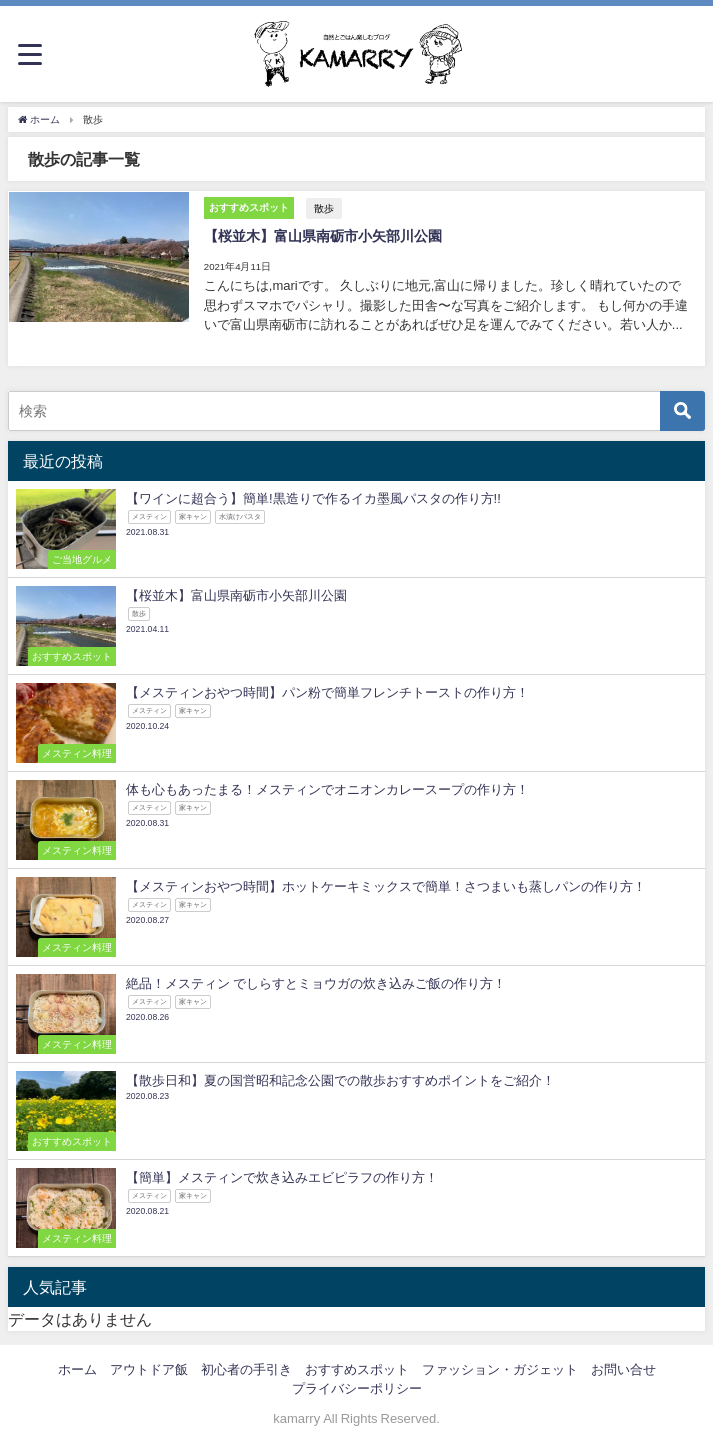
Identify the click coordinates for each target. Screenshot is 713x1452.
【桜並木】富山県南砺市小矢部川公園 (322, 235)
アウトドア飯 (149, 1367)
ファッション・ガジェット (500, 1367)
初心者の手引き (246, 1367)
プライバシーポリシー (357, 1387)
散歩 (323, 207)
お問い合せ (623, 1367)
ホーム (77, 1367)
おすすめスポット (357, 1367)
